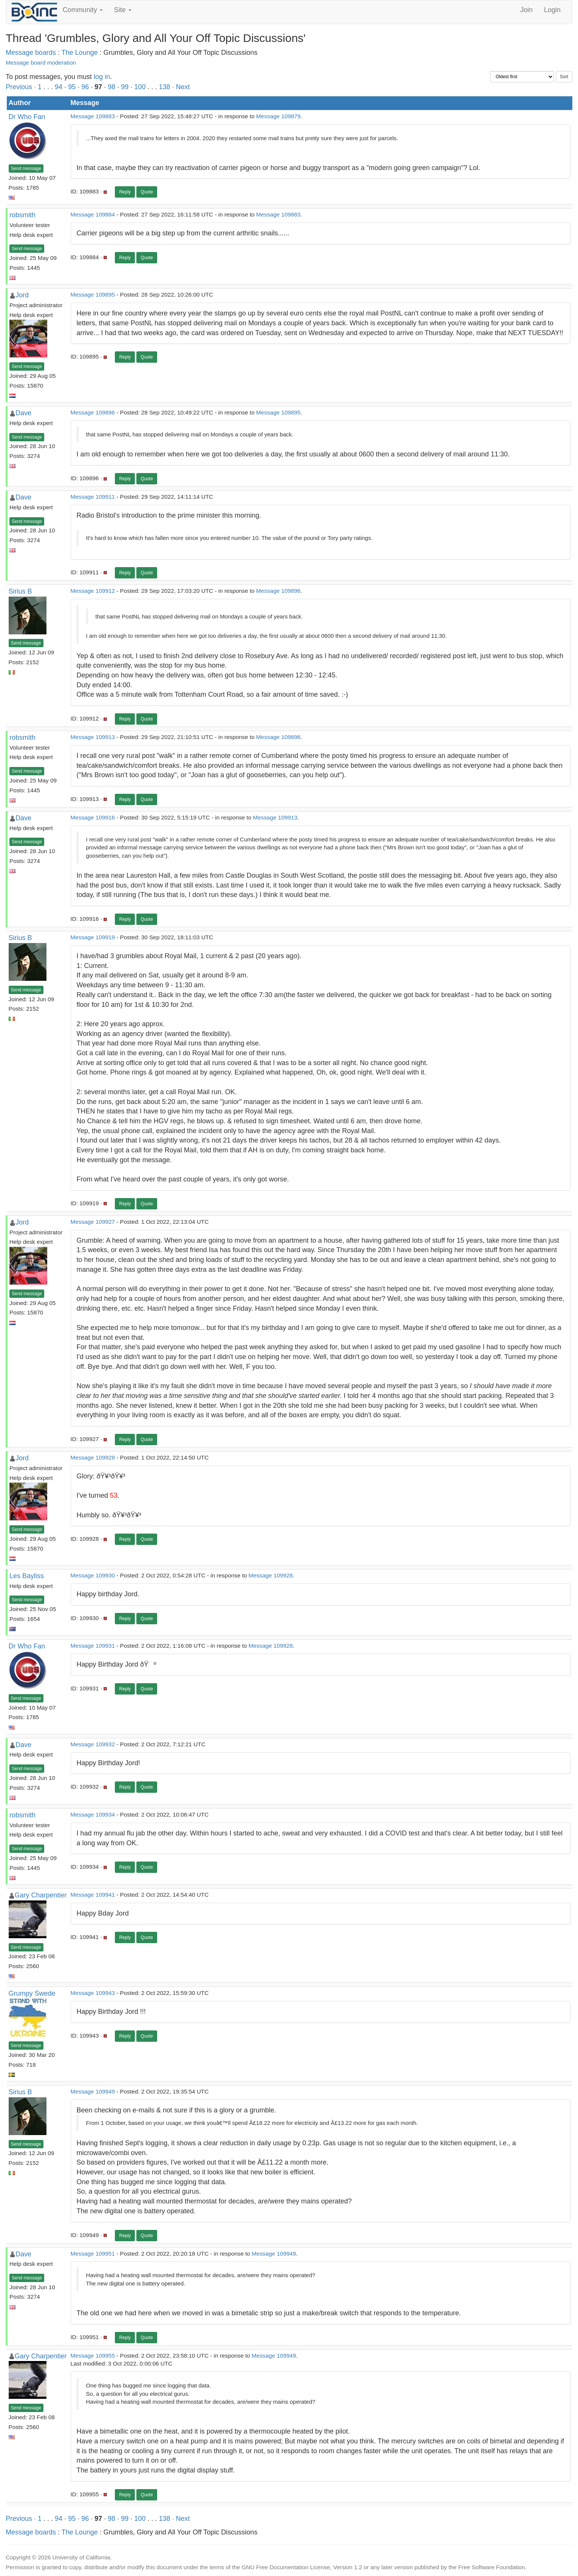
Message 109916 (93, 817)
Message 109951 (93, 2253)
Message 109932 (93, 1744)
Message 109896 (93, 412)
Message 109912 (93, 591)
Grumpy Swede (32, 1993)
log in (102, 76)
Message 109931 (93, 1645)
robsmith (22, 215)
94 (58, 87)
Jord (22, 295)
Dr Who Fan (27, 117)
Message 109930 (93, 1575)
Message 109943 (93, 1993)
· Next (181, 87)
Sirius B (20, 591)
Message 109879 (278, 116)
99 (124, 87)
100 (139, 87)
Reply (125, 192)
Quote (147, 192)
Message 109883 (93, 116)
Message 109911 (93, 496)
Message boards (31, 52)
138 (164, 87)
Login (552, 10)
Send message (26, 168)
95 (72, 87)
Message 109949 (93, 2091)
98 (111, 87)
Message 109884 (93, 214)
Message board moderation (41, 62)
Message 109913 (93, 737)
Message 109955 (93, 2355)
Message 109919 (93, 937)
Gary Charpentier (41, 1895)
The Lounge (80, 52)
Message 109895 (93, 294)
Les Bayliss (26, 1576)
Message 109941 (93, 1894)
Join (526, 10)
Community (83, 10)
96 (85, 87)
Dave (23, 413)
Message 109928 (93, 1457)
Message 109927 (93, 1221)
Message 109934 (93, 1814)
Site (122, 10)
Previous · (22, 87)
